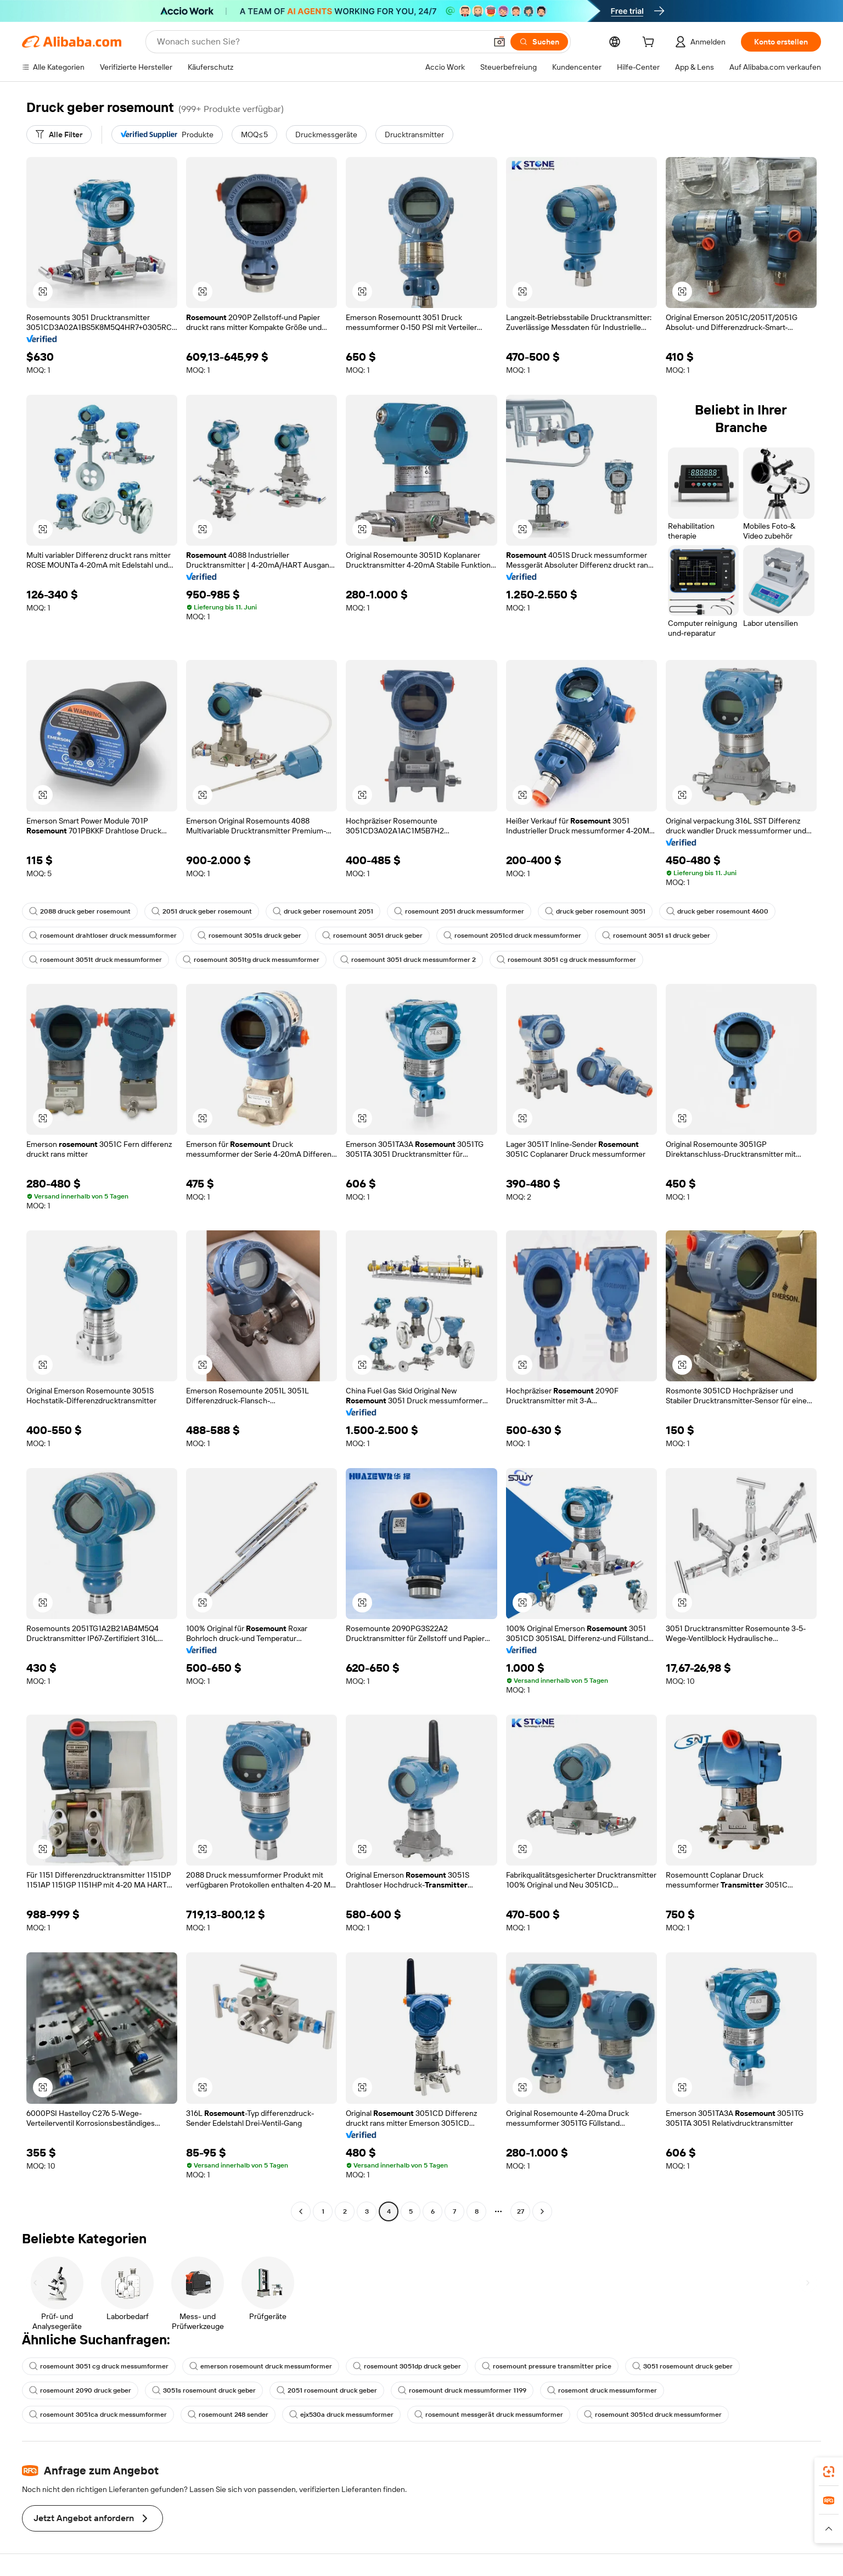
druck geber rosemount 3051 (595, 911)
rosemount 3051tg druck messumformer (251, 959)
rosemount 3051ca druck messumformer (98, 2414)
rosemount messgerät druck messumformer (488, 2414)
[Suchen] (539, 42)
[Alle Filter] (59, 134)
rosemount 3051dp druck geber (407, 2366)
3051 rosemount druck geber (682, 2366)
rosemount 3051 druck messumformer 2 (408, 959)
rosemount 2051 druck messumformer (459, 911)
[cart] (650, 43)
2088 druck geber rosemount (80, 911)
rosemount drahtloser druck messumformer (103, 935)
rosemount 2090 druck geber (80, 2390)
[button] (499, 41)
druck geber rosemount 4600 (717, 911)
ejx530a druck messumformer (341, 2414)
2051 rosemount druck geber (327, 2390)
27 (520, 2211)
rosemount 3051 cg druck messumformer (566, 959)
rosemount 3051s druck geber (249, 935)
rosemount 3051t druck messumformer (95, 959)
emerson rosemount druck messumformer (260, 2366)
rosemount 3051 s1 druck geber (656, 935)
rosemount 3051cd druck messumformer (653, 2414)
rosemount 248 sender (228, 2414)
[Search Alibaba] (320, 42)
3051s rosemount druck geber (204, 2390)
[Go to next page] (542, 2211)
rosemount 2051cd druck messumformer (512, 935)
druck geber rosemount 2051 (323, 911)
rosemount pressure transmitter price (546, 2366)
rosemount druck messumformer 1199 (462, 2390)
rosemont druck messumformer (602, 2390)
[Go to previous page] (301, 2211)
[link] (828, 2471)
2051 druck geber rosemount (201, 911)
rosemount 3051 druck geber (372, 935)
